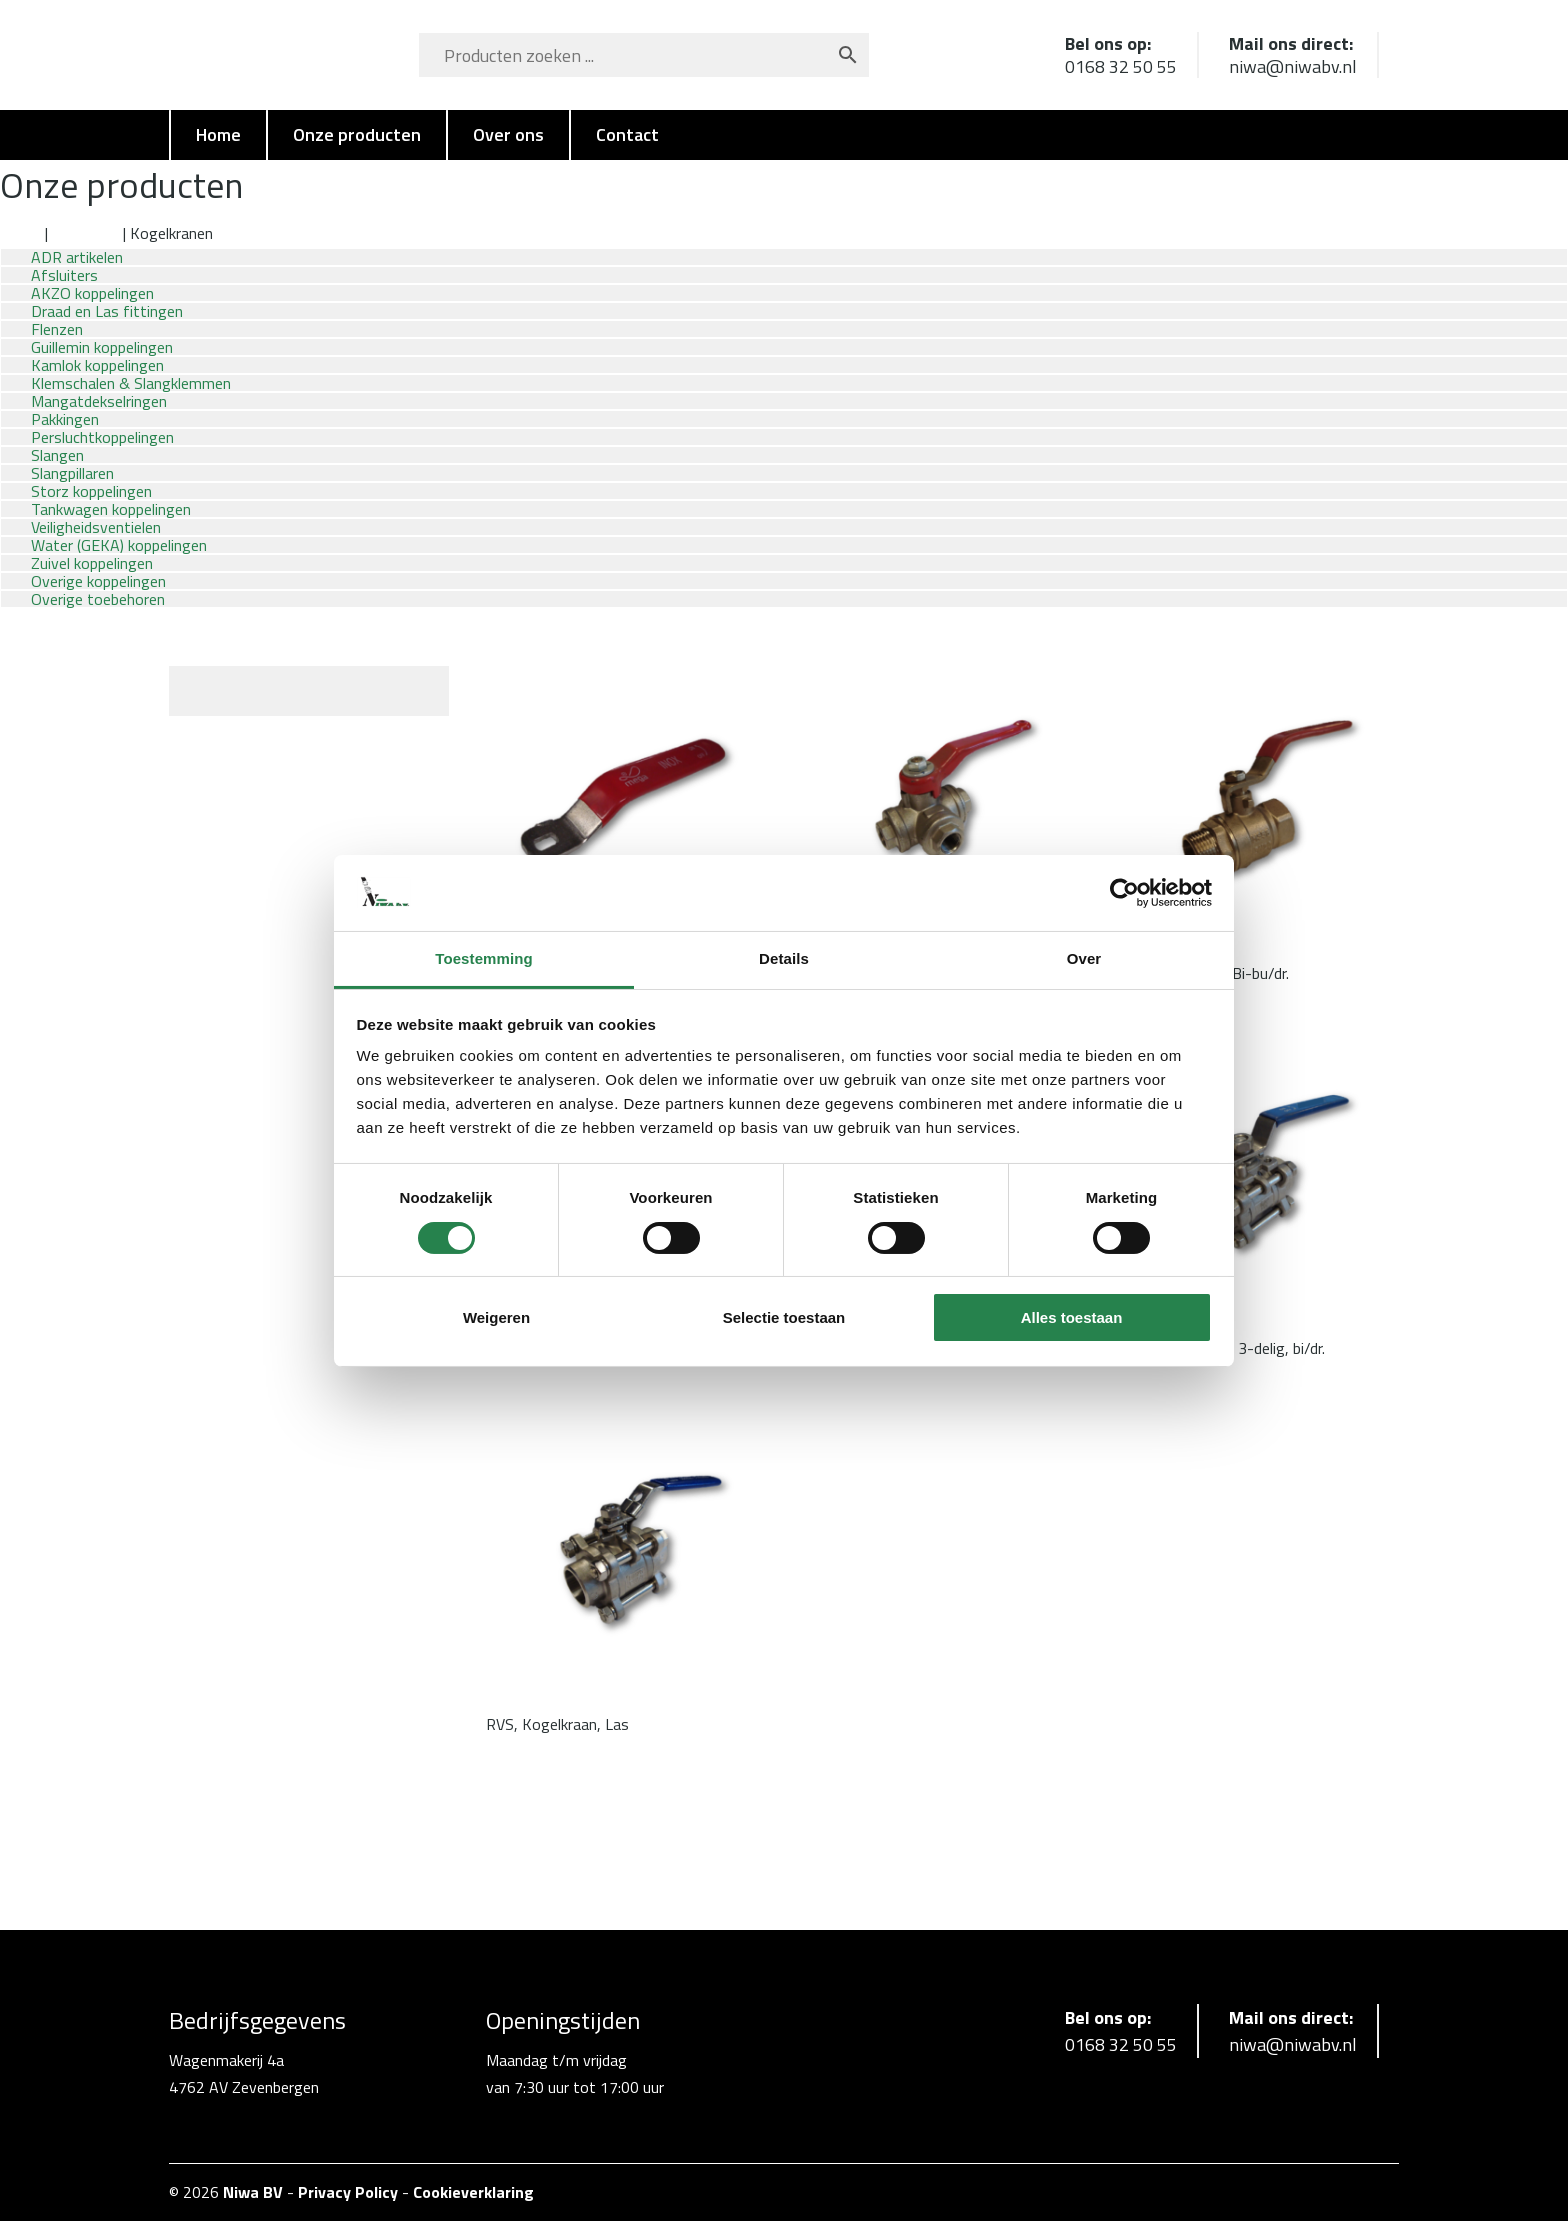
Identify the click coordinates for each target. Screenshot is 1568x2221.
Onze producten (357, 134)
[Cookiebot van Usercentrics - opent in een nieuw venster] (1124, 893)
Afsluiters (85, 233)
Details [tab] (784, 958)
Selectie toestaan (784, 1317)
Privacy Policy (348, 2192)
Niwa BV (253, 2192)
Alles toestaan (1072, 1317)
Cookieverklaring (473, 2192)
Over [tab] (1084, 958)
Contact (627, 134)
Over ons (508, 134)
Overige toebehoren (98, 599)
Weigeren (496, 1317)
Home (218, 134)
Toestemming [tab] (484, 958)
